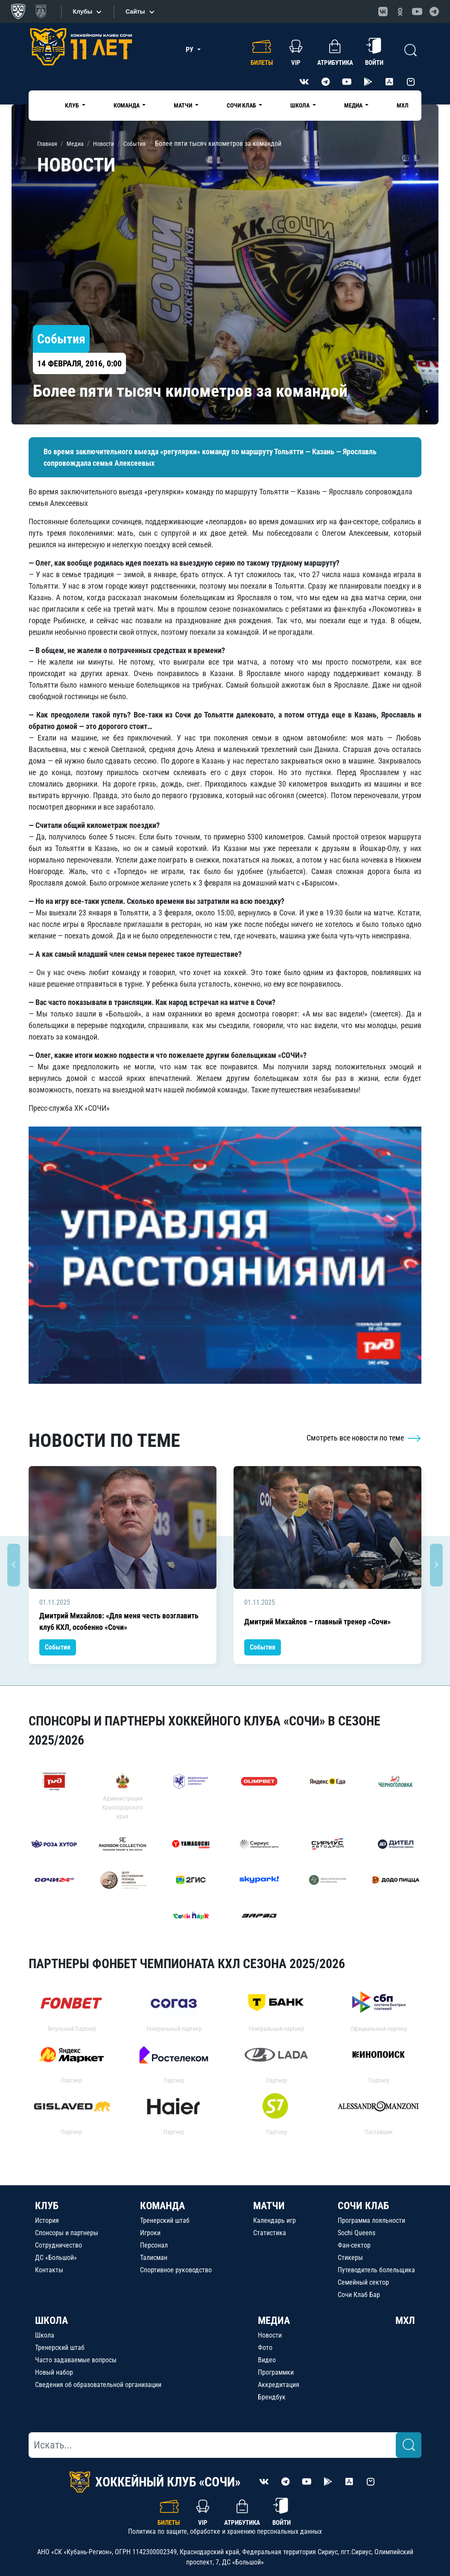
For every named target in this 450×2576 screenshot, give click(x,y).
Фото (265, 2348)
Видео (267, 2360)
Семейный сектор (363, 2282)
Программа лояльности (371, 2220)
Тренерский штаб (165, 2220)
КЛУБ (46, 2206)
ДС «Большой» (56, 2258)
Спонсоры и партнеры (66, 2233)
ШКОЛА (51, 2320)
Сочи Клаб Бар (359, 2295)
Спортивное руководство (176, 2270)
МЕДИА (274, 2320)
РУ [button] (190, 50)
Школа (44, 2335)
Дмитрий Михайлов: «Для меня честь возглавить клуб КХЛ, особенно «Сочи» (119, 1621)
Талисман (153, 2258)
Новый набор (54, 2372)
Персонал (154, 2245)
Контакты (49, 2270)
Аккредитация (278, 2385)
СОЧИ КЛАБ (363, 2206)
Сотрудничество (58, 2245)
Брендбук (272, 2397)
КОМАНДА (162, 2206)
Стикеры (350, 2258)
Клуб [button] (72, 105)
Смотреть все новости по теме (364, 1437)
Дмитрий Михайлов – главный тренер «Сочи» (317, 1621)
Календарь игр (274, 2220)
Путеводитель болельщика (376, 2270)
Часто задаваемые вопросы (76, 2360)
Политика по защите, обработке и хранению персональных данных (225, 2531)
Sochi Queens (356, 2233)
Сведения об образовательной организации (98, 2385)
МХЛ (403, 105)
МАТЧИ (269, 2206)
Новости (270, 2335)
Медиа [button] (354, 105)
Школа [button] (300, 105)
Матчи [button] (183, 105)
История (47, 2220)
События (57, 1647)
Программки (276, 2372)
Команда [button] (127, 105)
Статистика (269, 2233)
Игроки (150, 2233)
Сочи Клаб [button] (242, 105)
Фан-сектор (354, 2245)
